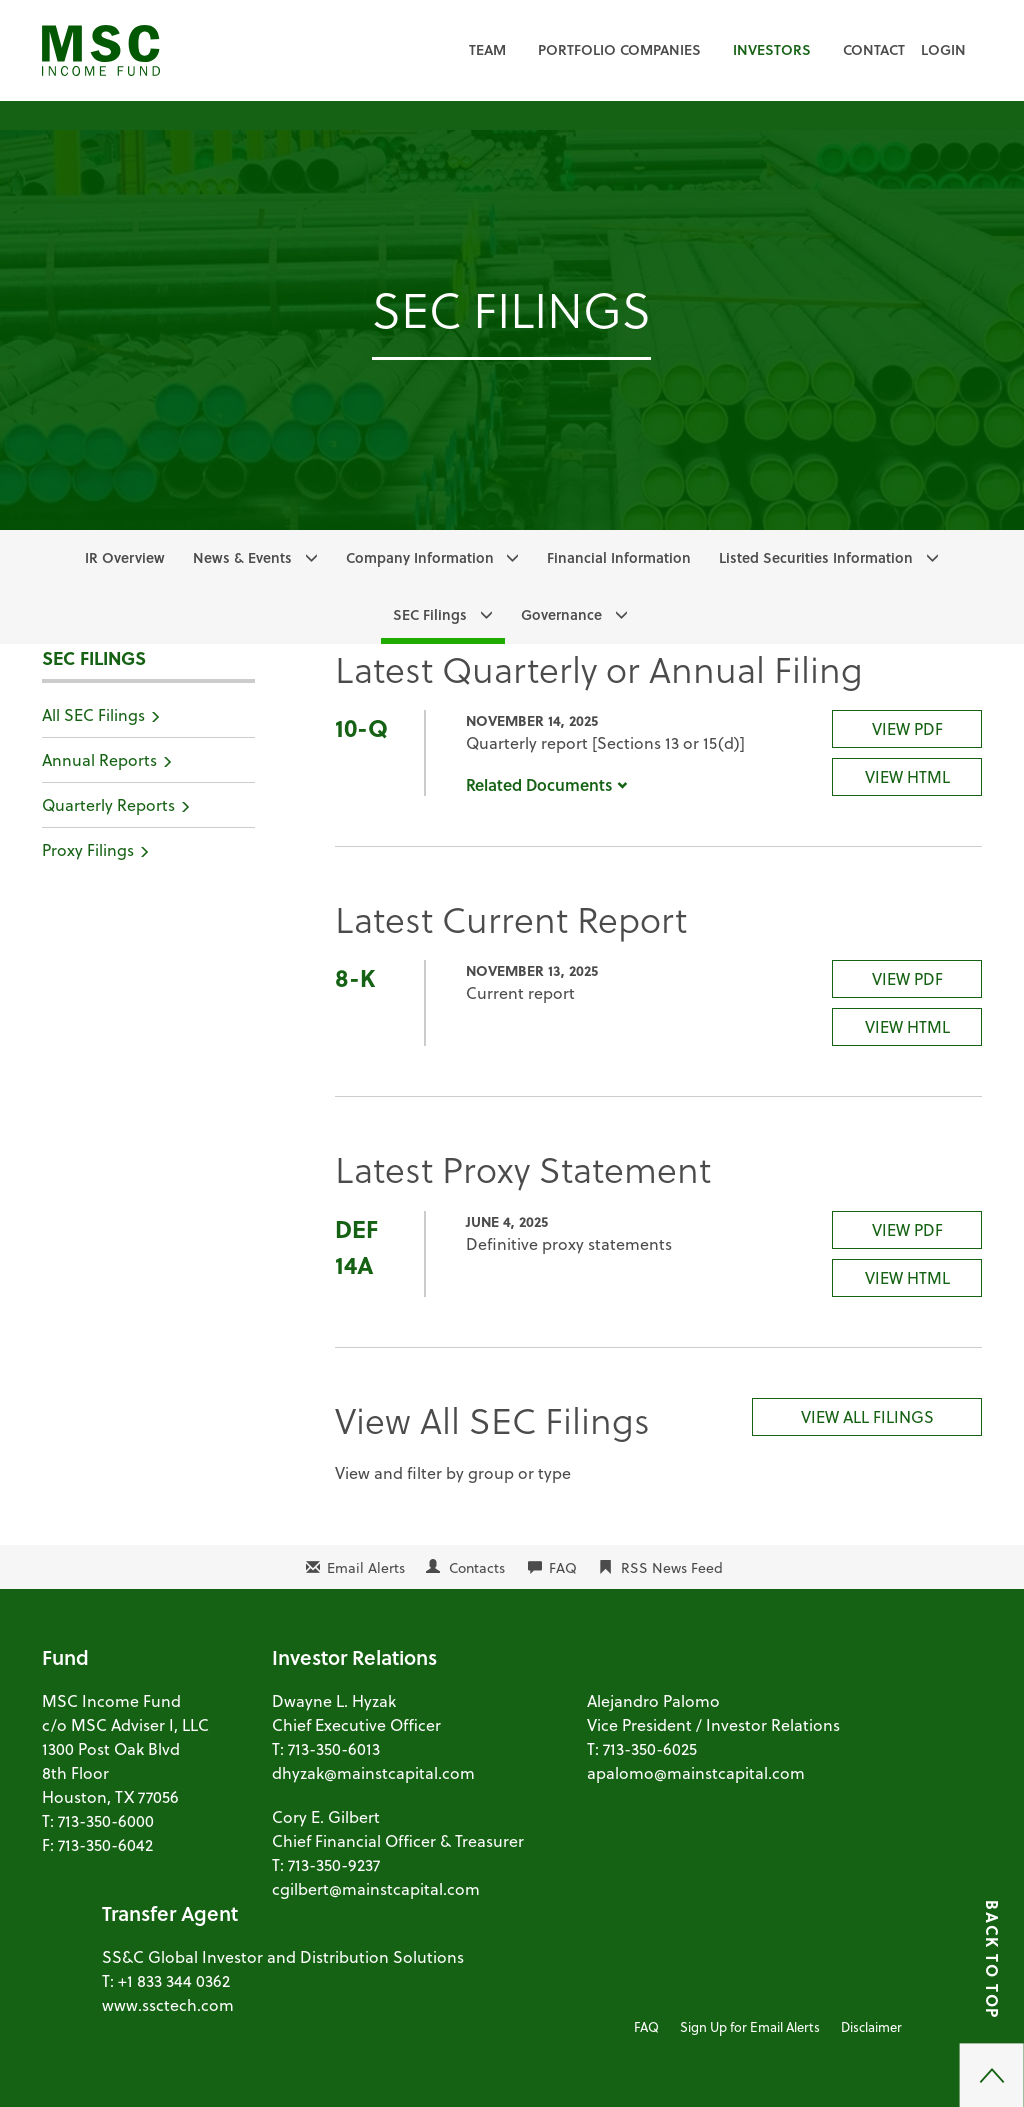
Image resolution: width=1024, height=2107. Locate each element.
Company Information (420, 557)
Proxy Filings (88, 849)
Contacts (477, 1567)
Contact (874, 49)
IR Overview (125, 557)
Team (487, 49)
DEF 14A (356, 1246)
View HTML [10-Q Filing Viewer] (907, 776)
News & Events (242, 557)
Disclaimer (871, 2026)
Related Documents (547, 784)
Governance (561, 614)
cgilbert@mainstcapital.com (376, 1888)
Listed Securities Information (816, 557)
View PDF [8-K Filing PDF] (907, 978)
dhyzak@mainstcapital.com (373, 1772)
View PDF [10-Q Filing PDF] (907, 728)
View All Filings (867, 1416)
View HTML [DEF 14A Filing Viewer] (907, 1277)
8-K (355, 977)
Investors (772, 49)
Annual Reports (99, 759)
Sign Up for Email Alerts (750, 2026)
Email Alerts (366, 1567)
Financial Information (619, 557)
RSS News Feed (672, 1567)
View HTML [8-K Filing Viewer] (907, 1026)
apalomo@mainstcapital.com (696, 1772)
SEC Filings (430, 614)
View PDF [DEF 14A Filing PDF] (907, 1229)
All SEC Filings (93, 714)
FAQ (563, 1567)
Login (943, 49)
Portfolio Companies (619, 49)
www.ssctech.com (168, 2004)
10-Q (361, 727)
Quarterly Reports (108, 804)
